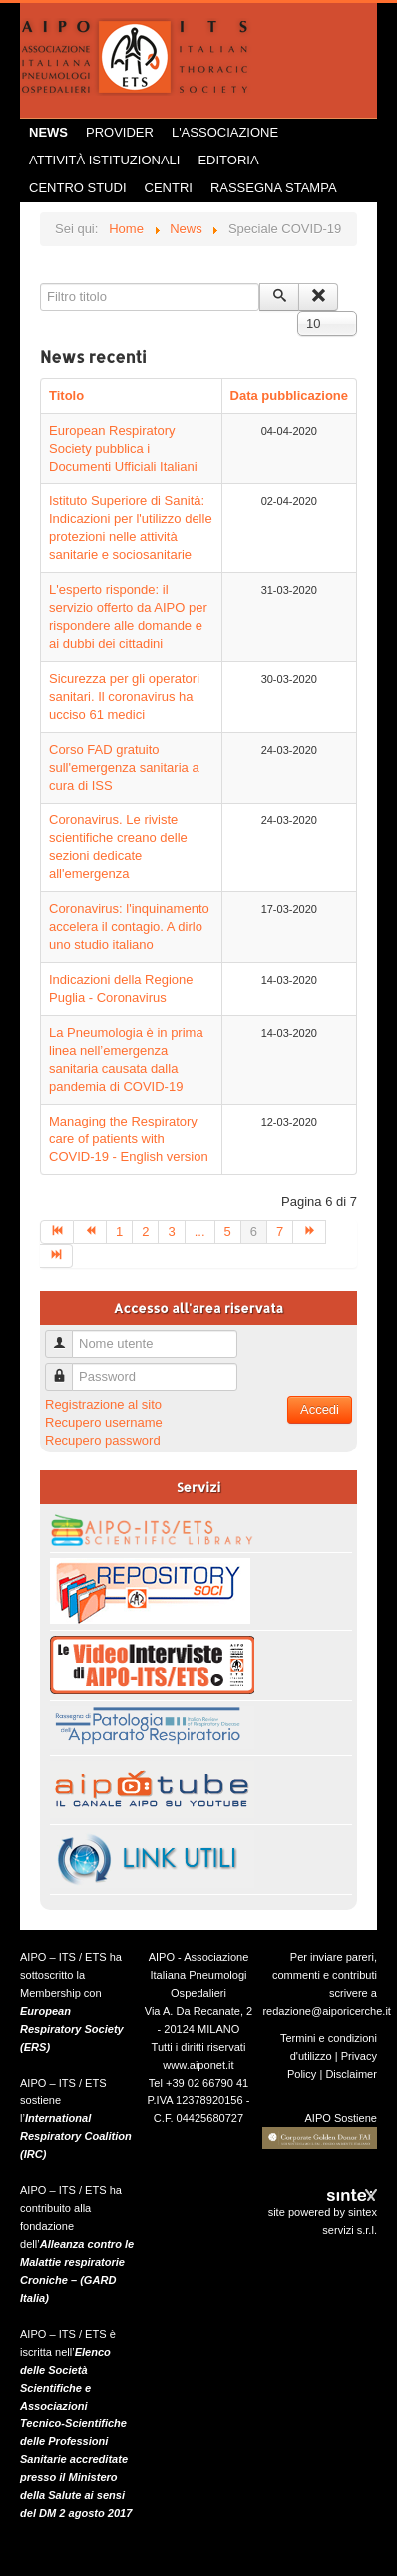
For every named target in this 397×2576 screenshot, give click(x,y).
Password (66, 1368)
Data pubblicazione (289, 395)
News (48, 132)
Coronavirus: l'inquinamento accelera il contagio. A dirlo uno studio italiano (129, 926)
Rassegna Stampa (273, 187)
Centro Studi (78, 187)
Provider (120, 132)
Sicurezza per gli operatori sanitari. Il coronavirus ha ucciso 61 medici (124, 696)
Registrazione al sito (103, 1404)
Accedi (319, 1409)
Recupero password (103, 1440)
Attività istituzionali (104, 160)
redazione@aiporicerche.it (326, 2011)
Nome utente (66, 1335)
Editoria (228, 160)
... (200, 1231)
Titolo (66, 395)
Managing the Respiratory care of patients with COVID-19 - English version (128, 1139)
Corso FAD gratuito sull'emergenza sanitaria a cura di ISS (124, 767)
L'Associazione (225, 132)
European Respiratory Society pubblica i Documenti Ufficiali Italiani (123, 448)
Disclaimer (351, 2074)
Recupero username (104, 1422)
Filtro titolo (40, 283)
